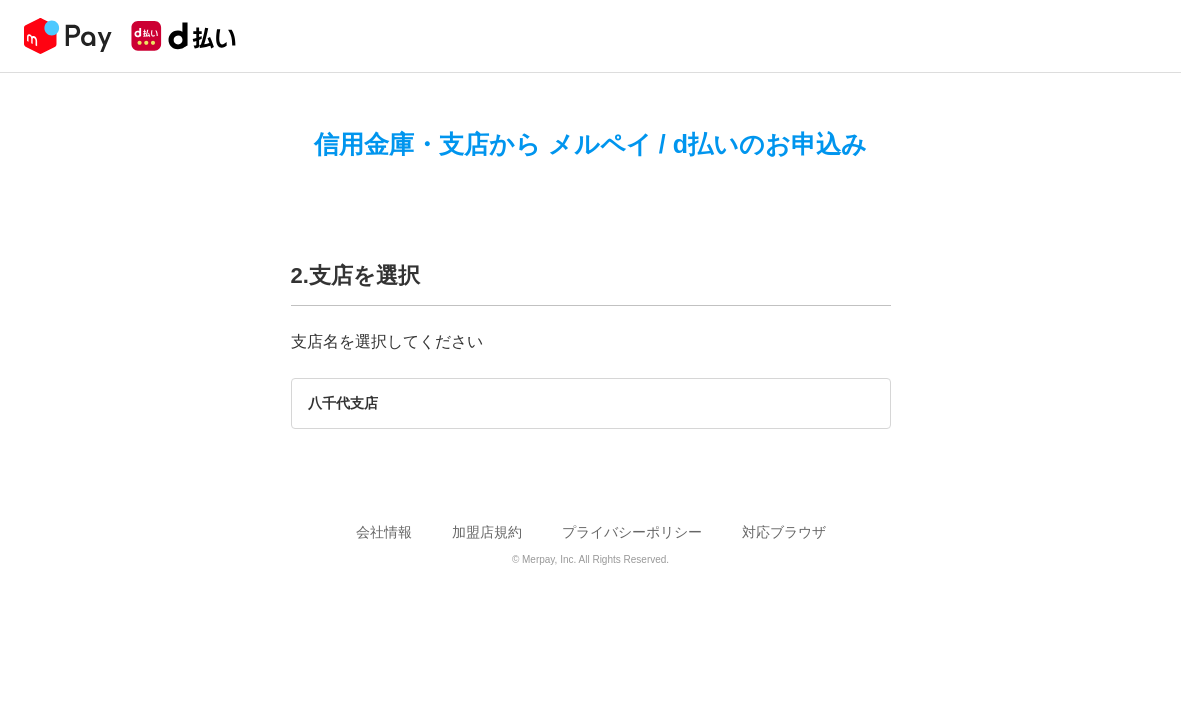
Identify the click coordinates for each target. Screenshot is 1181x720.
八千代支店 (343, 403)
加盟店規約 (487, 532)
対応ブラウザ (784, 532)
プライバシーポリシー (632, 532)
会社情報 (384, 532)
